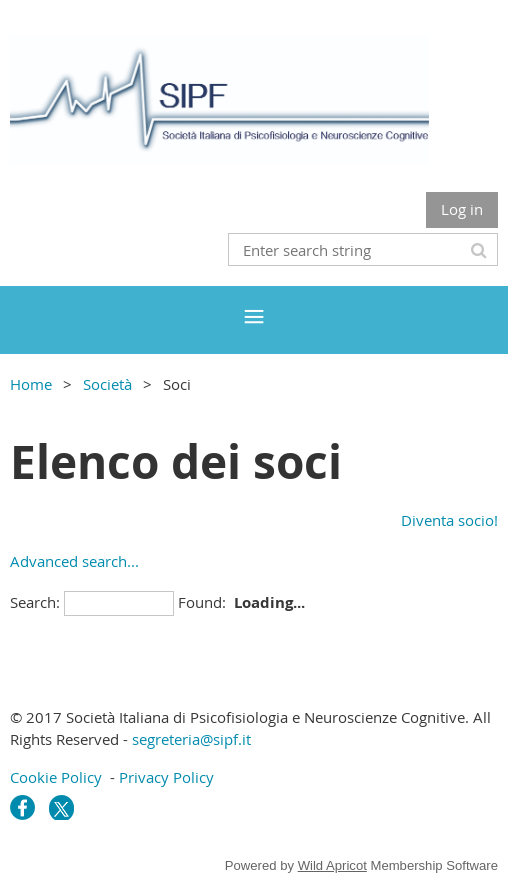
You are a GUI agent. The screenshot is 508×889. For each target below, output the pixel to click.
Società (107, 384)
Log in (462, 209)
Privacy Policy (166, 777)
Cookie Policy (56, 777)
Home (31, 384)
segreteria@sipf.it (191, 739)
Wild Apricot (332, 865)
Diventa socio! (449, 520)
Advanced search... (74, 561)
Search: (35, 602)
